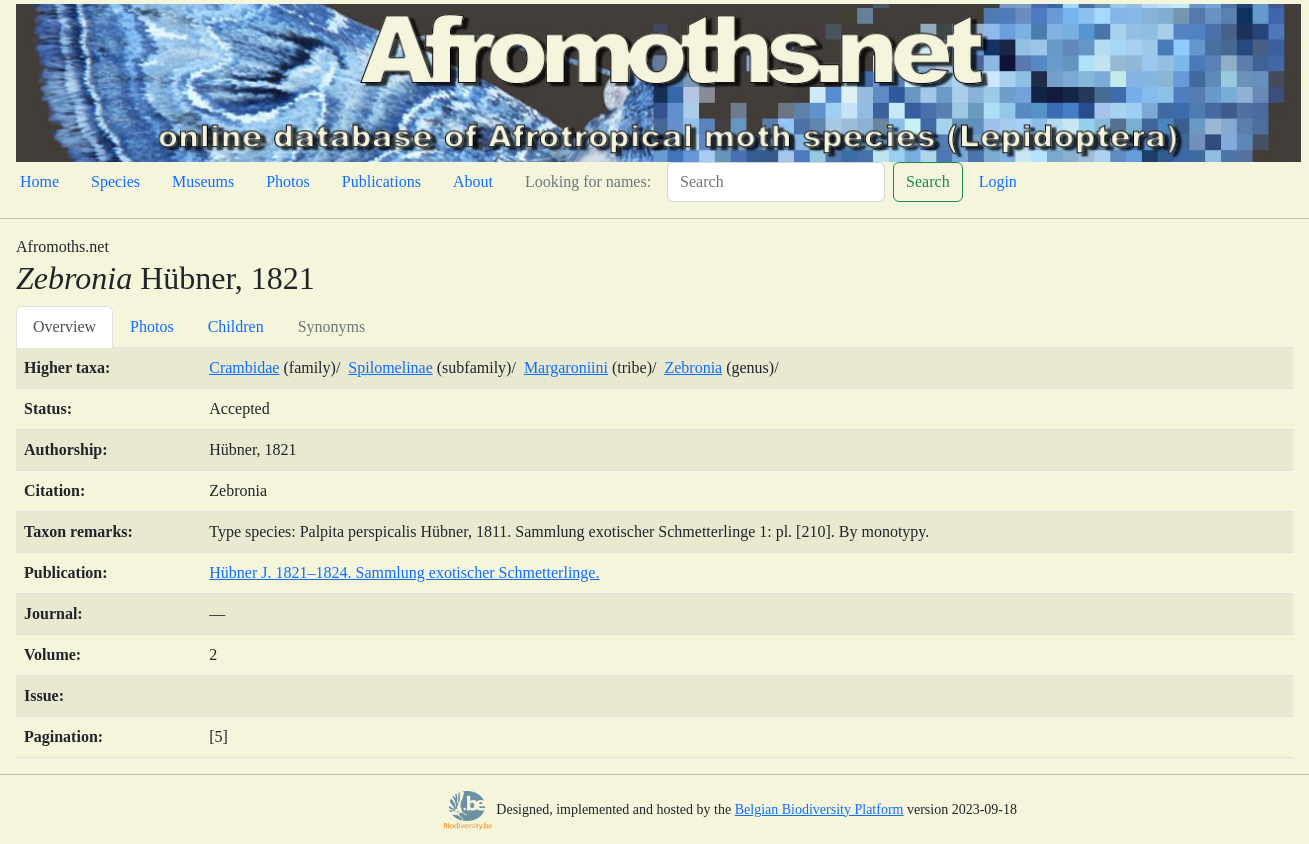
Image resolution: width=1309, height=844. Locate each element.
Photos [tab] (152, 326)
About (473, 181)
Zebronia (693, 367)
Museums (203, 181)
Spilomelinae (390, 367)
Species (115, 181)
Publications (381, 181)
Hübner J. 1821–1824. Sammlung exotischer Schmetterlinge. (404, 572)
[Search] (776, 182)
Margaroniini (566, 367)
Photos (288, 181)
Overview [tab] (64, 326)
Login (998, 181)
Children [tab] (236, 326)
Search (928, 181)
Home (39, 181)
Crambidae (244, 367)
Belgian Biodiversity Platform (819, 809)
